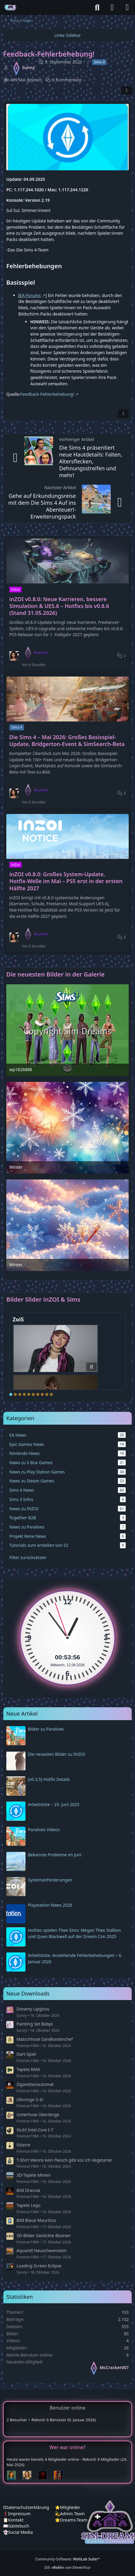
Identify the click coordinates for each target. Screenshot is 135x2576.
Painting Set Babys (34, 2024)
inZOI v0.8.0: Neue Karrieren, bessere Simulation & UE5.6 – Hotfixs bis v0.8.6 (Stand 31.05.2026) (59, 606)
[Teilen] (126, 90)
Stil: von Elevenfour (67, 2567)
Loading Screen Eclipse (39, 2266)
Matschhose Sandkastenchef (44, 2039)
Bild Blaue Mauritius (36, 2220)
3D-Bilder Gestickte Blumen (43, 2235)
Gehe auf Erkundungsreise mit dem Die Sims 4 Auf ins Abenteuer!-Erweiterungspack (42, 506)
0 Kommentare (67, 80)
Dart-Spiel (26, 2054)
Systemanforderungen (50, 1880)
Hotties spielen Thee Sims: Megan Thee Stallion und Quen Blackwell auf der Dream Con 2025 (74, 1933)
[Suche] (97, 7)
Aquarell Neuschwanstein (41, 2250)
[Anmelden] (112, 7)
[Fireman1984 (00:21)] (60, 2475)
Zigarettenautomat (35, 2084)
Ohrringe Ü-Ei (30, 2099)
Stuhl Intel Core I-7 (34, 2130)
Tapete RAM (28, 2069)
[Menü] (127, 7)
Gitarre (23, 2145)
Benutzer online (67, 2407)
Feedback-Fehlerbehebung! (47, 394)
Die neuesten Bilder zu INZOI (56, 1754)
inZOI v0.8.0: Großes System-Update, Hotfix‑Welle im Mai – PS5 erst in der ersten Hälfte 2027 (65, 881)
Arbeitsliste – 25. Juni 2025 (54, 1804)
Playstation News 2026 (50, 1905)
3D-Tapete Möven (33, 2175)
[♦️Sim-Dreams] (10, 7)
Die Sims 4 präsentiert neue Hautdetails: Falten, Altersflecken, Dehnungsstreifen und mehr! (90, 461)
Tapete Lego (28, 2205)
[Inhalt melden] (123, 414)
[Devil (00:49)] (45, 2475)
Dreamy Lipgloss (32, 2009)
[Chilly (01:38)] (14, 2475)
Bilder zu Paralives (46, 1729)
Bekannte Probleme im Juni (55, 1855)
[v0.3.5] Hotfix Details (49, 1779)
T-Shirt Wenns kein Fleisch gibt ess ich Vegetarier (64, 2160)
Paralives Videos (44, 1829)
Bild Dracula (28, 2190)
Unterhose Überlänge (37, 2114)
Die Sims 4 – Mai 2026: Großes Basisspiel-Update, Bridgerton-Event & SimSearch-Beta (67, 741)
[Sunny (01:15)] (29, 2475)
